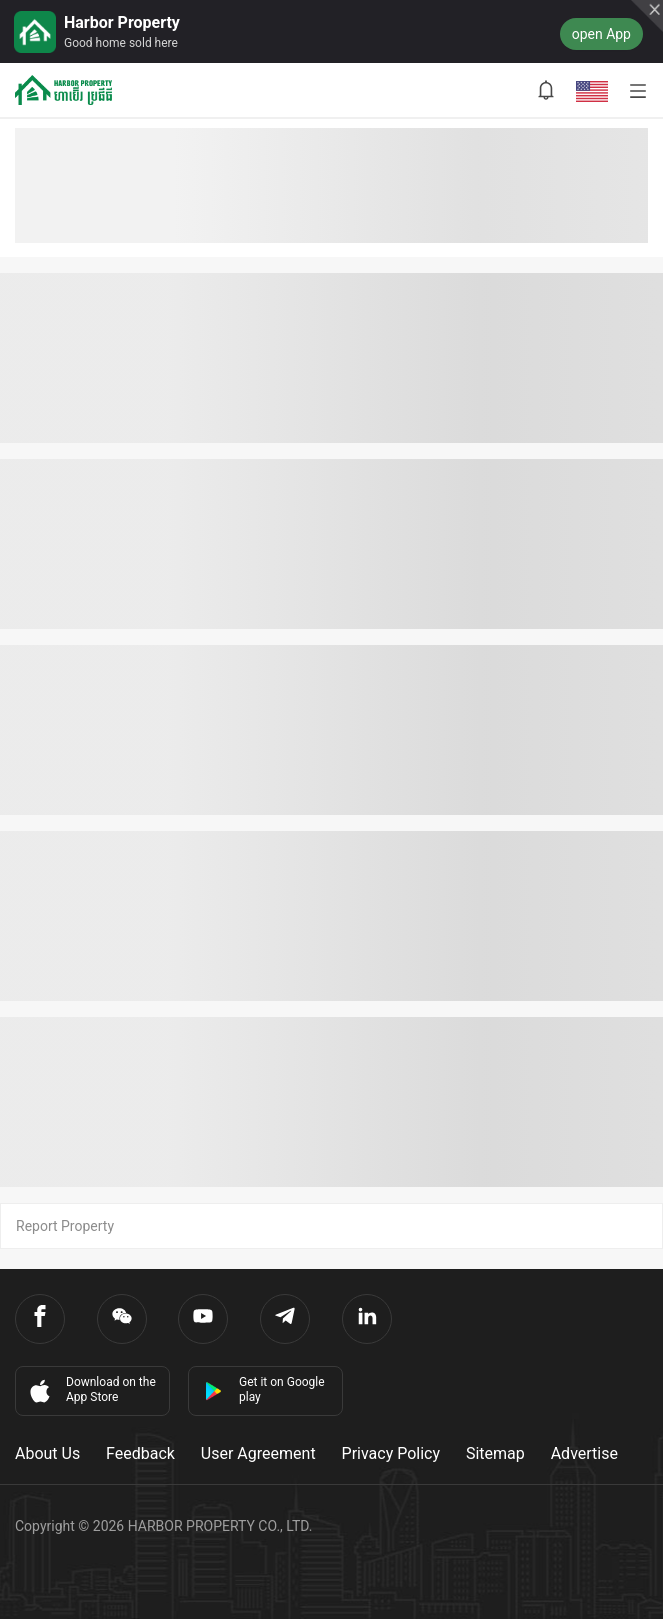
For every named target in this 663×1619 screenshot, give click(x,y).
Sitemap (495, 1453)
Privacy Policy (391, 1453)
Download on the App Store (91, 1390)
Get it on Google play (264, 1389)
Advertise (584, 1453)
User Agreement (258, 1453)
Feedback (140, 1453)
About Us (47, 1453)
